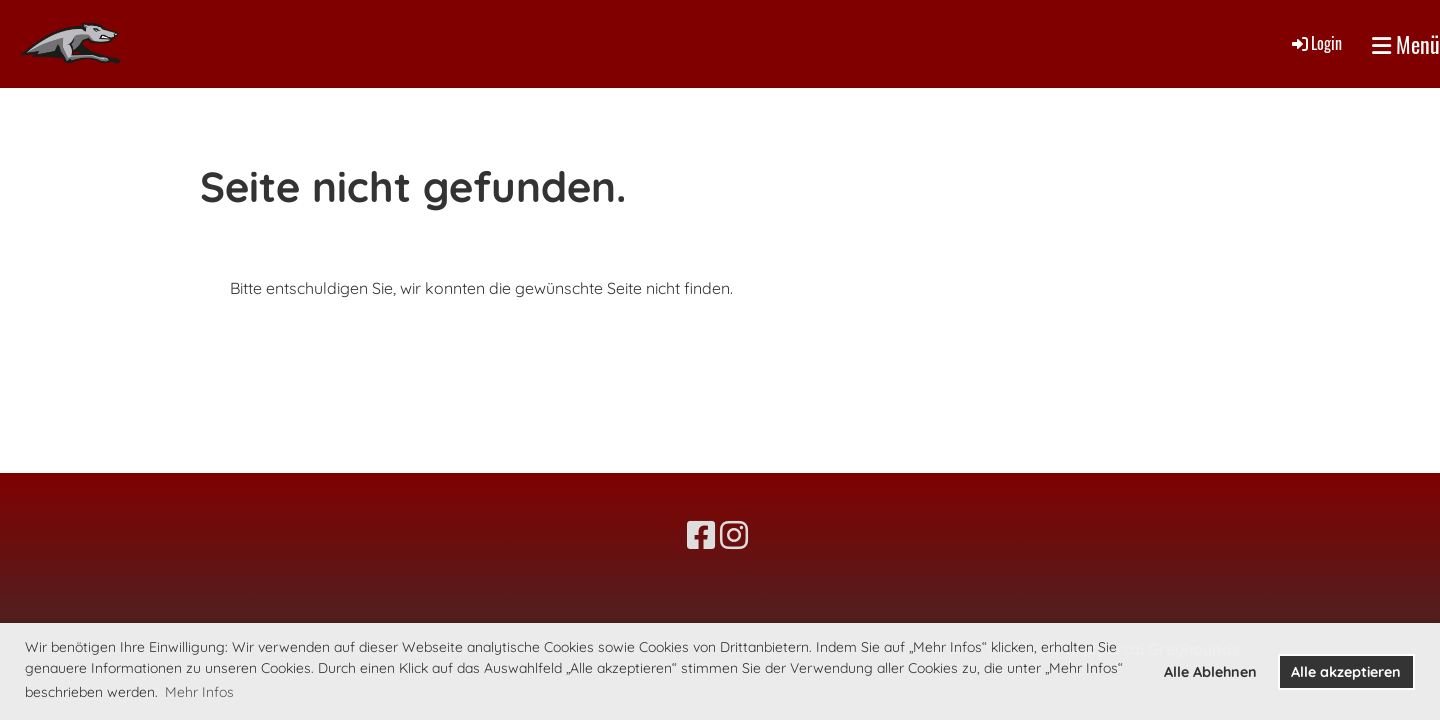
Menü (1406, 44)
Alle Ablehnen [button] (1210, 672)
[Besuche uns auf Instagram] (734, 535)
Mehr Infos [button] (199, 692)
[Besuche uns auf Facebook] (701, 535)
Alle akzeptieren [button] (1346, 672)
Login (1315, 43)
